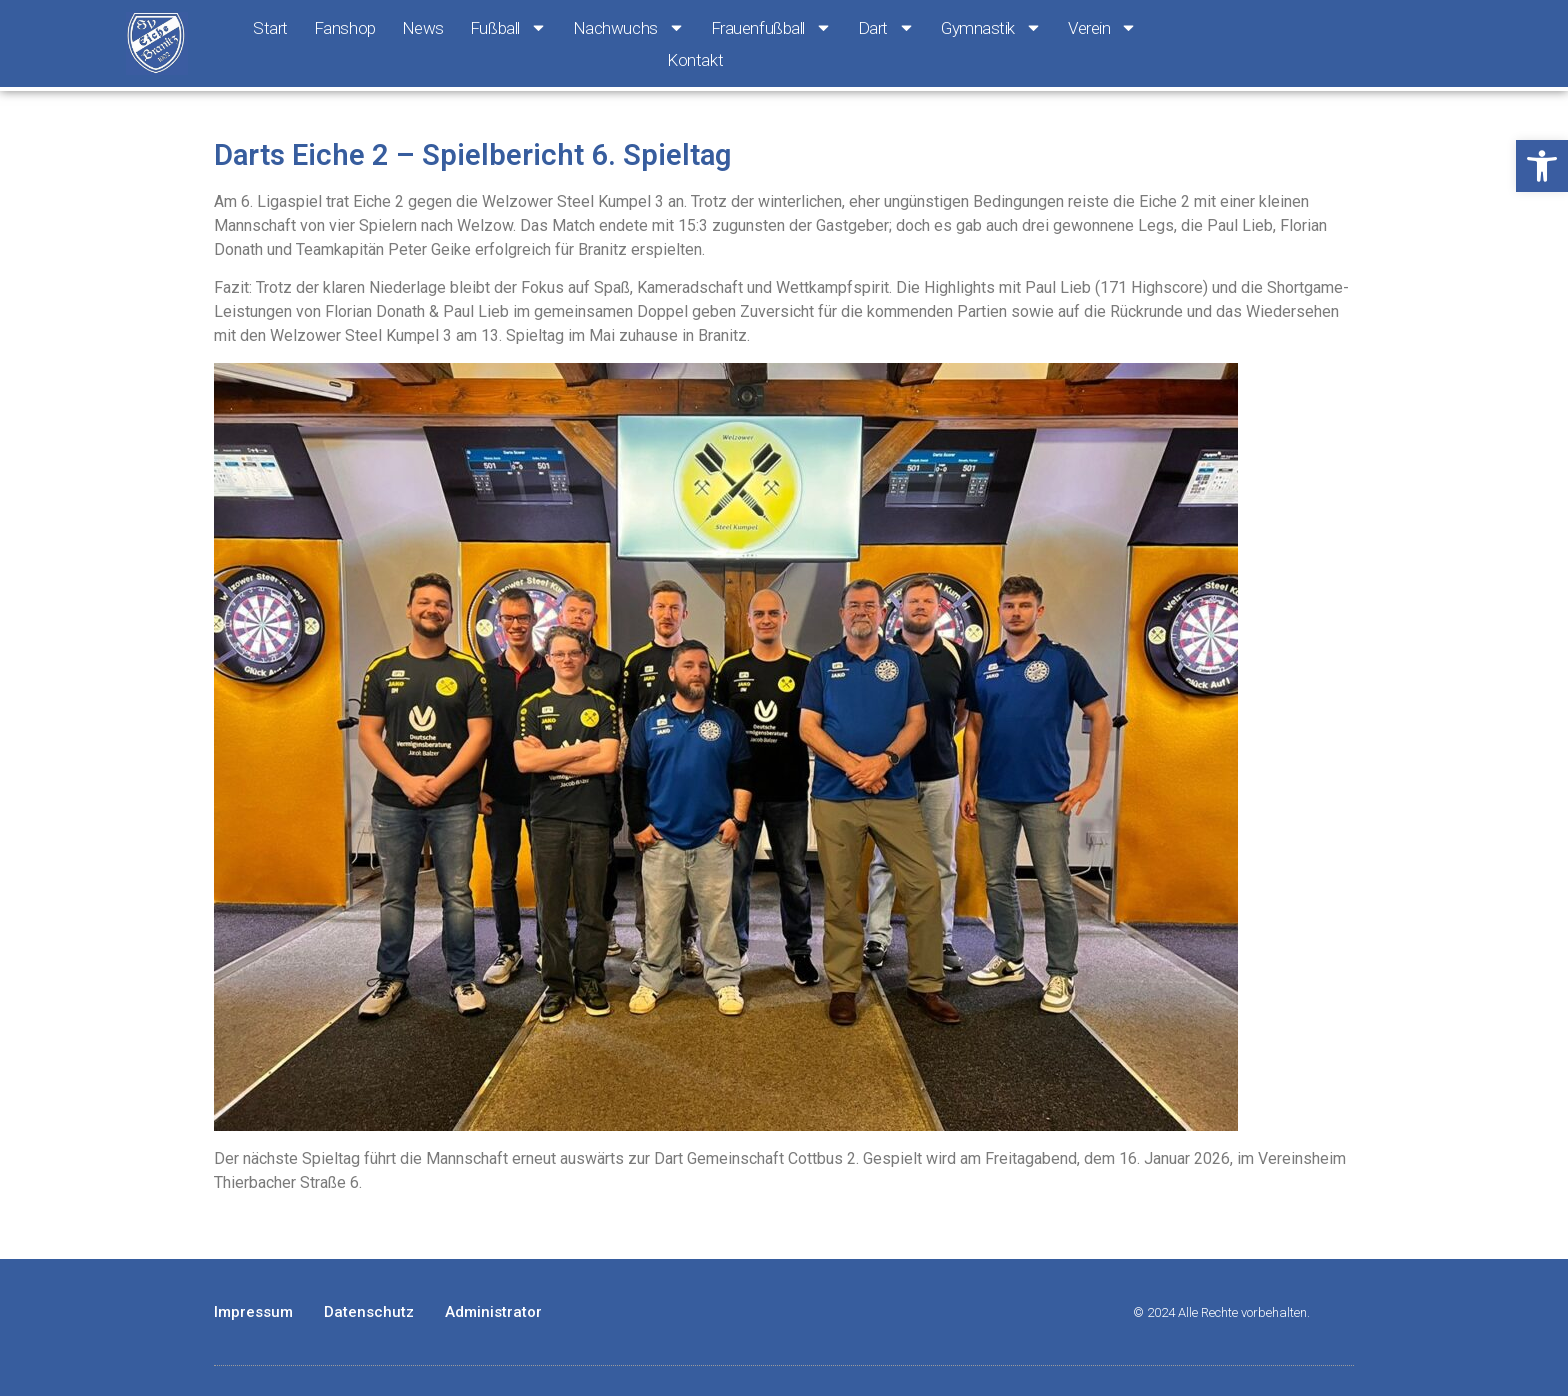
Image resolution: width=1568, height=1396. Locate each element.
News (423, 28)
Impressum (253, 1312)
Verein (1102, 28)
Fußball (508, 28)
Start (270, 28)
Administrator (493, 1312)
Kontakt (695, 60)
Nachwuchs (629, 28)
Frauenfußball (771, 28)
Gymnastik (991, 28)
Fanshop (345, 28)
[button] (1542, 166)
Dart (886, 28)
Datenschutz (369, 1312)
